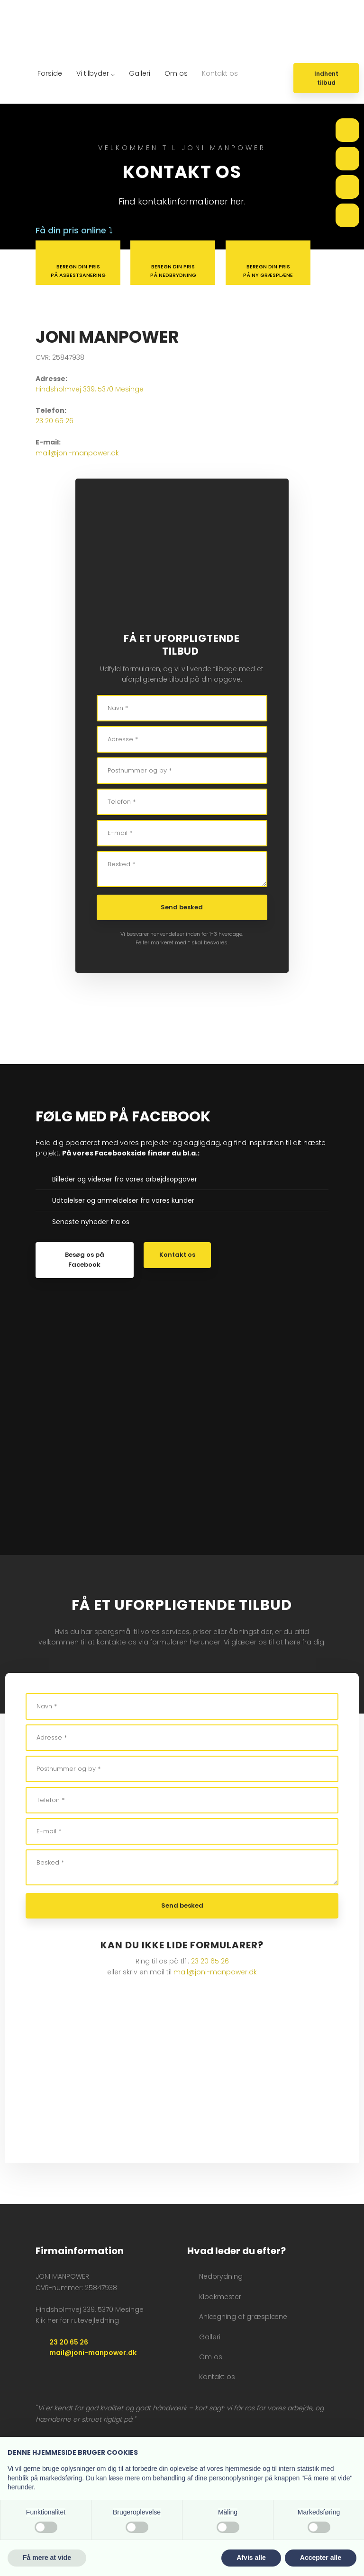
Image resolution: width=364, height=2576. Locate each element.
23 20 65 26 (54, 421)
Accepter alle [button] (320, 2557)
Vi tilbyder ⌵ (95, 73)
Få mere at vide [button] (47, 2557)
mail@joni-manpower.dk (77, 453)
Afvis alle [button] (251, 2557)
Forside (49, 73)
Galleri (139, 73)
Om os (176, 73)
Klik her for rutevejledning (77, 2320)
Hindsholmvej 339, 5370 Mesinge (90, 389)
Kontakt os (220, 73)
